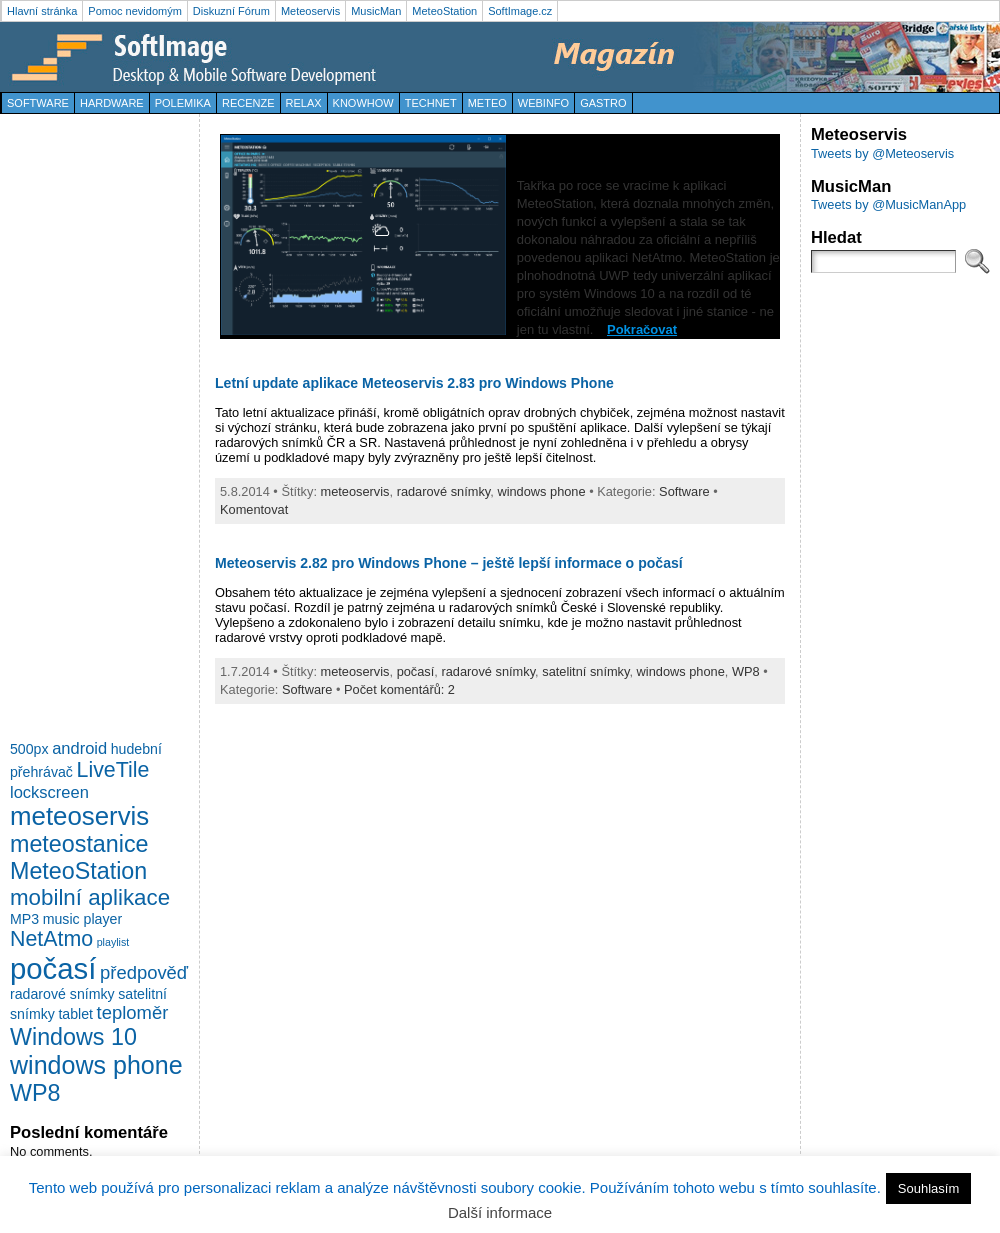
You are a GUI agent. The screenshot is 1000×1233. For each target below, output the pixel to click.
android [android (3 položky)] (79, 748)
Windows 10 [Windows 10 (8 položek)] (73, 1037)
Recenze (248, 103)
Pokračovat (642, 329)
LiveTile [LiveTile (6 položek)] (113, 770)
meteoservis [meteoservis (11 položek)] (79, 816)
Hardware (112, 103)
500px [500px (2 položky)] (29, 749)
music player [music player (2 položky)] (82, 919)
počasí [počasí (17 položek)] (53, 968)
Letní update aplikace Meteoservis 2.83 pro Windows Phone (414, 383)
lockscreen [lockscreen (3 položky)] (49, 792)
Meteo (487, 103)
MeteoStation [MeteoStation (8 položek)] (78, 871)
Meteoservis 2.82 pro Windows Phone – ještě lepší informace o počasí (449, 563)
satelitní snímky (585, 671)
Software (38, 103)
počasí (416, 671)
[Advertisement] (90, 424)
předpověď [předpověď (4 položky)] (144, 972)
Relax (304, 103)
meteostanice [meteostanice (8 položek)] (79, 844)
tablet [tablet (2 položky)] (75, 1014)
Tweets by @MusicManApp (888, 204)
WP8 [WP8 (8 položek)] (35, 1093)
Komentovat (254, 509)
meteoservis (355, 491)
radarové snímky (444, 491)
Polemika (183, 103)
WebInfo (543, 103)
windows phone (541, 491)
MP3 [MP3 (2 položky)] (24, 919)
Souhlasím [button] (928, 1188)
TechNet (431, 103)
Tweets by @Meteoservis (882, 153)
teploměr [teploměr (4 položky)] (133, 1012)
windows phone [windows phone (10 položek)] (96, 1065)
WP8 (746, 671)
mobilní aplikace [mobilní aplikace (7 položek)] (90, 897)
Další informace (500, 1212)
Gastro (603, 103)
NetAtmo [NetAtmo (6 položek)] (51, 939)
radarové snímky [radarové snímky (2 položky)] (62, 994)
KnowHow (363, 103)
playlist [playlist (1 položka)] (113, 942)
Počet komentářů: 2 (399, 689)
